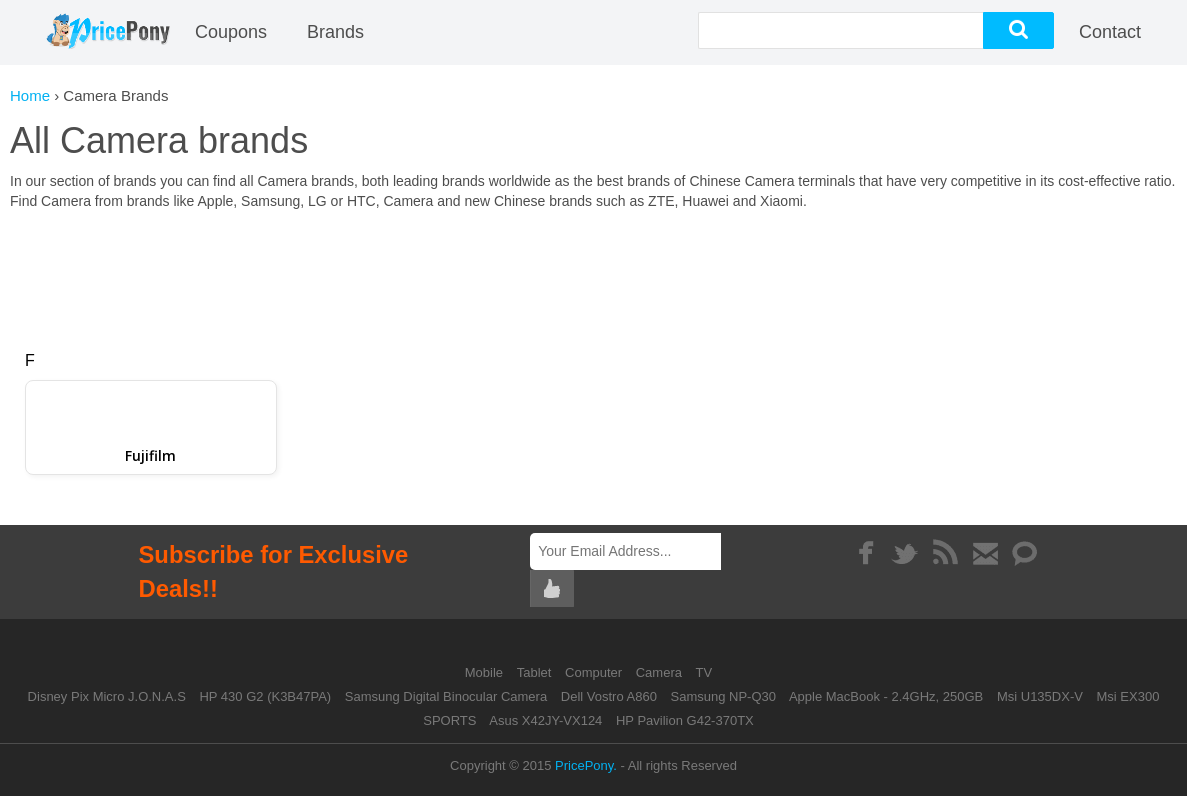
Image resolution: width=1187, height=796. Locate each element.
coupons (231, 32)
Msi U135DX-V (1040, 696)
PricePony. (586, 765)
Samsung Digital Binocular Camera (446, 696)
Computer (595, 672)
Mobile (486, 672)
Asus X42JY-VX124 (545, 720)
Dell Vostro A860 (609, 696)
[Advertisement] (594, 271)
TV (704, 672)
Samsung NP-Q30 (724, 696)
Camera (661, 672)
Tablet (536, 672)
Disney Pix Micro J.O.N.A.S (107, 696)
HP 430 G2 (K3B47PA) (265, 696)
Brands (335, 32)
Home (30, 95)
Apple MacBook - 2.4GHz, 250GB (886, 696)
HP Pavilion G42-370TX (685, 720)
